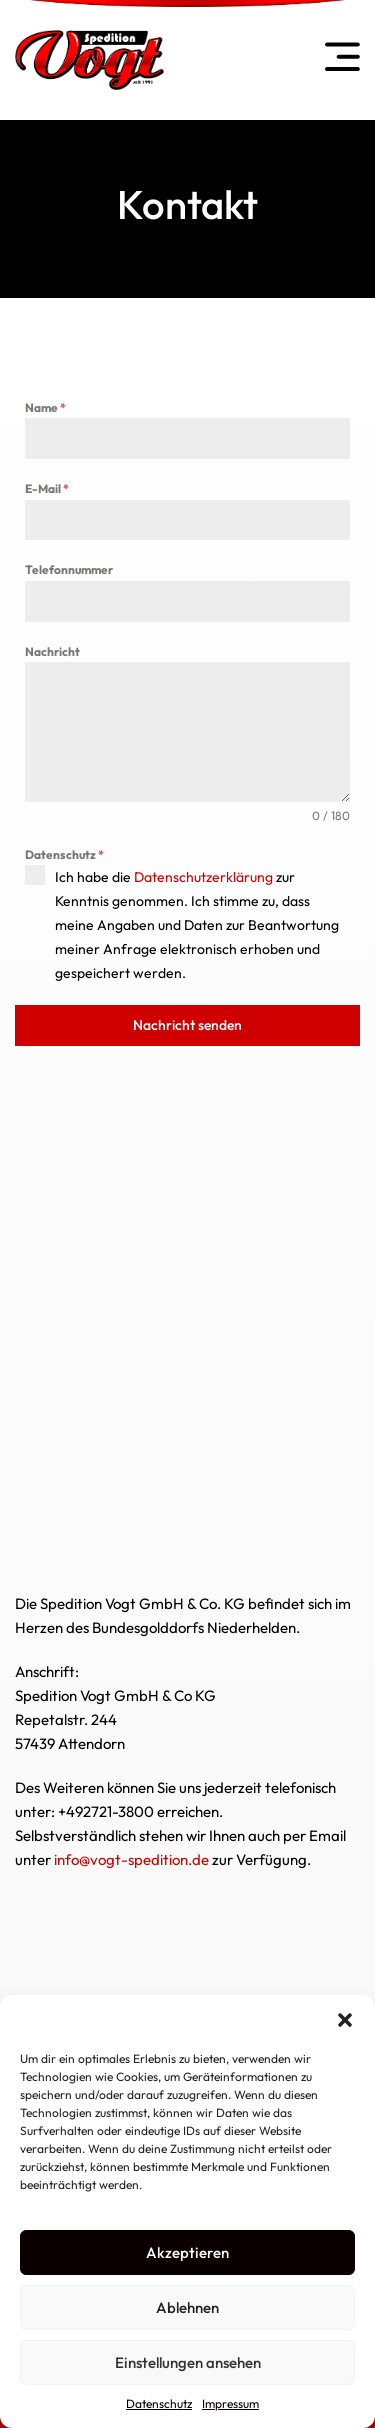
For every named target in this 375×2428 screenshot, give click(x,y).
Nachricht (52, 651)
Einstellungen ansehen (188, 2362)
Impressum (230, 2403)
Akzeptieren (187, 2252)
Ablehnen (187, 2307)
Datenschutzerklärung (203, 877)
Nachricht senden (187, 1025)
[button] (345, 2020)
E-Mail (47, 488)
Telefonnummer (69, 569)
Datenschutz (159, 2403)
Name (45, 407)
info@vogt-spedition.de (131, 1859)
